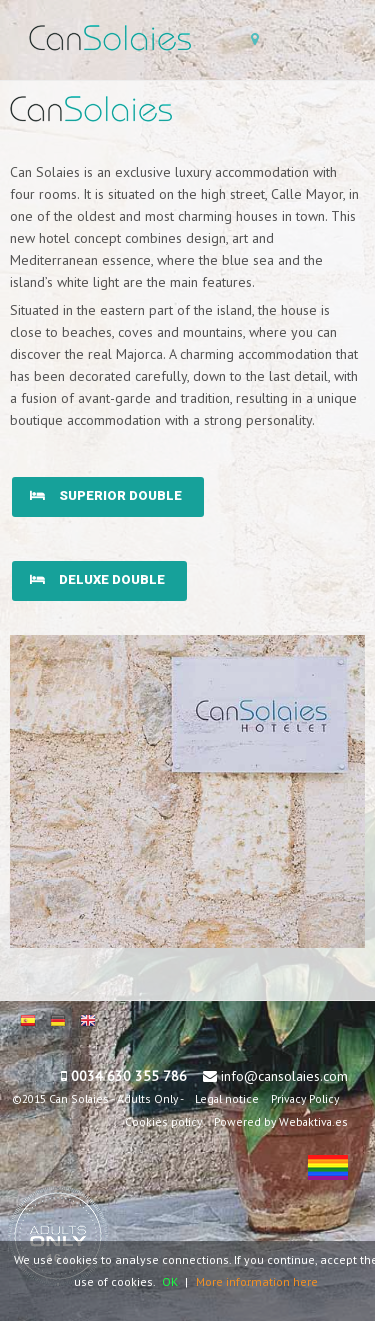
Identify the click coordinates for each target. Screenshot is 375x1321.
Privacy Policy (305, 1098)
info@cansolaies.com (284, 1076)
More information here (257, 1281)
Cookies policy (163, 1121)
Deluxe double (97, 579)
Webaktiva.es (313, 1121)
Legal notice (227, 1098)
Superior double (106, 495)
